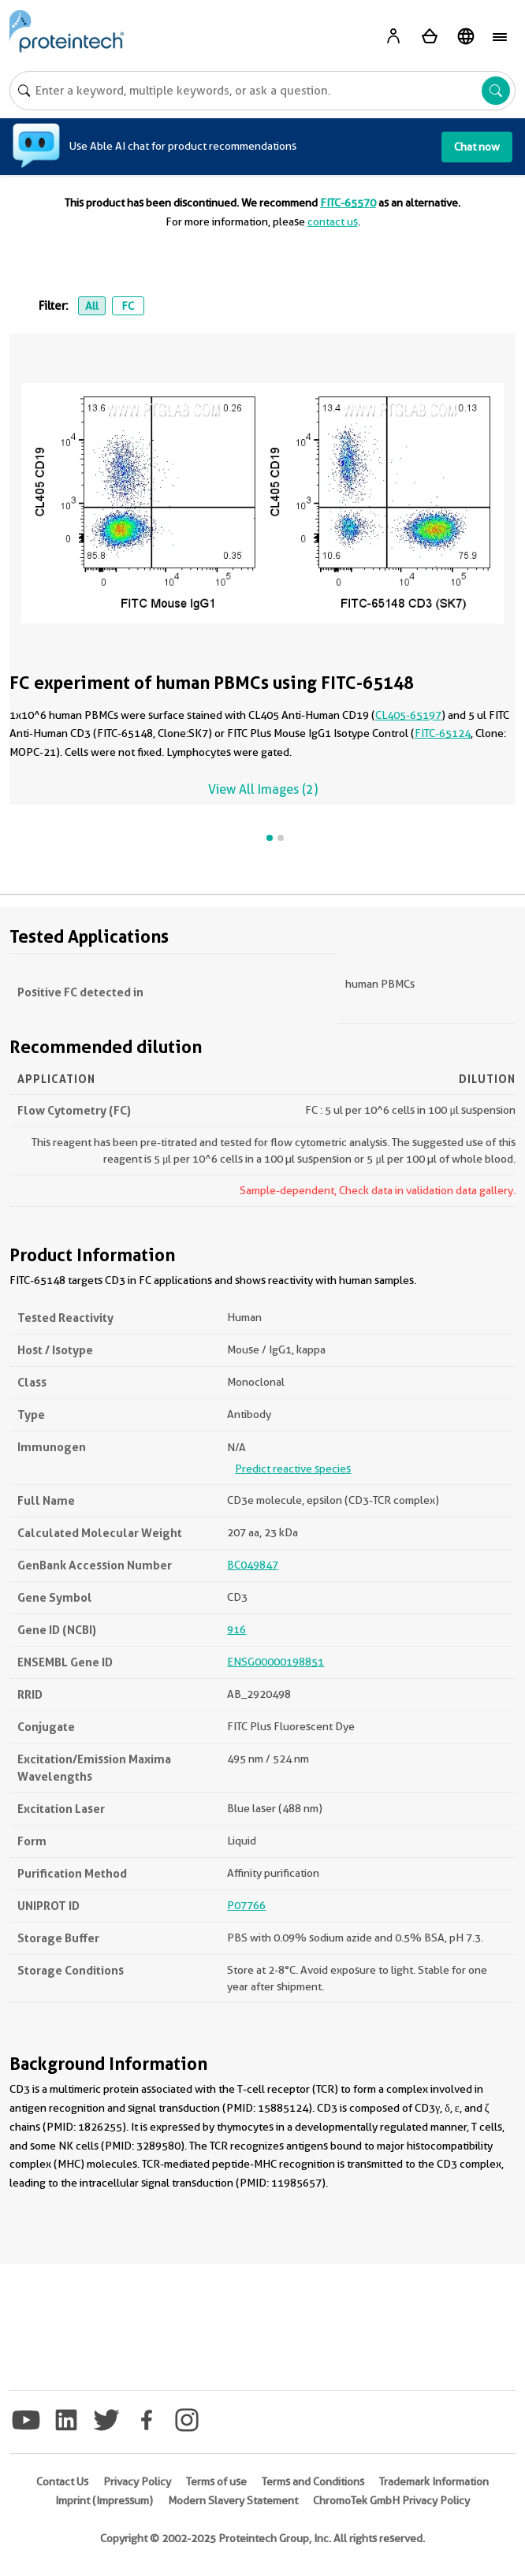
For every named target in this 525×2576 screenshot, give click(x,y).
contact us (332, 221)
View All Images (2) (263, 789)
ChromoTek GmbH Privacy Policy (391, 2500)
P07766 (246, 1905)
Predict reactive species (293, 1468)
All (92, 306)
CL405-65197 (408, 715)
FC (127, 306)
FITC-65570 (348, 202)
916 (236, 1629)
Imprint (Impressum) (104, 2500)
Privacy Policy (137, 2481)
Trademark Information (434, 2481)
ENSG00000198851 (275, 1661)
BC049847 (252, 1564)
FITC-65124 (443, 733)
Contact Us (62, 2481)
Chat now (477, 146)
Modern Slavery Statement (233, 2500)
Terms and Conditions (313, 2481)
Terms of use (216, 2481)
